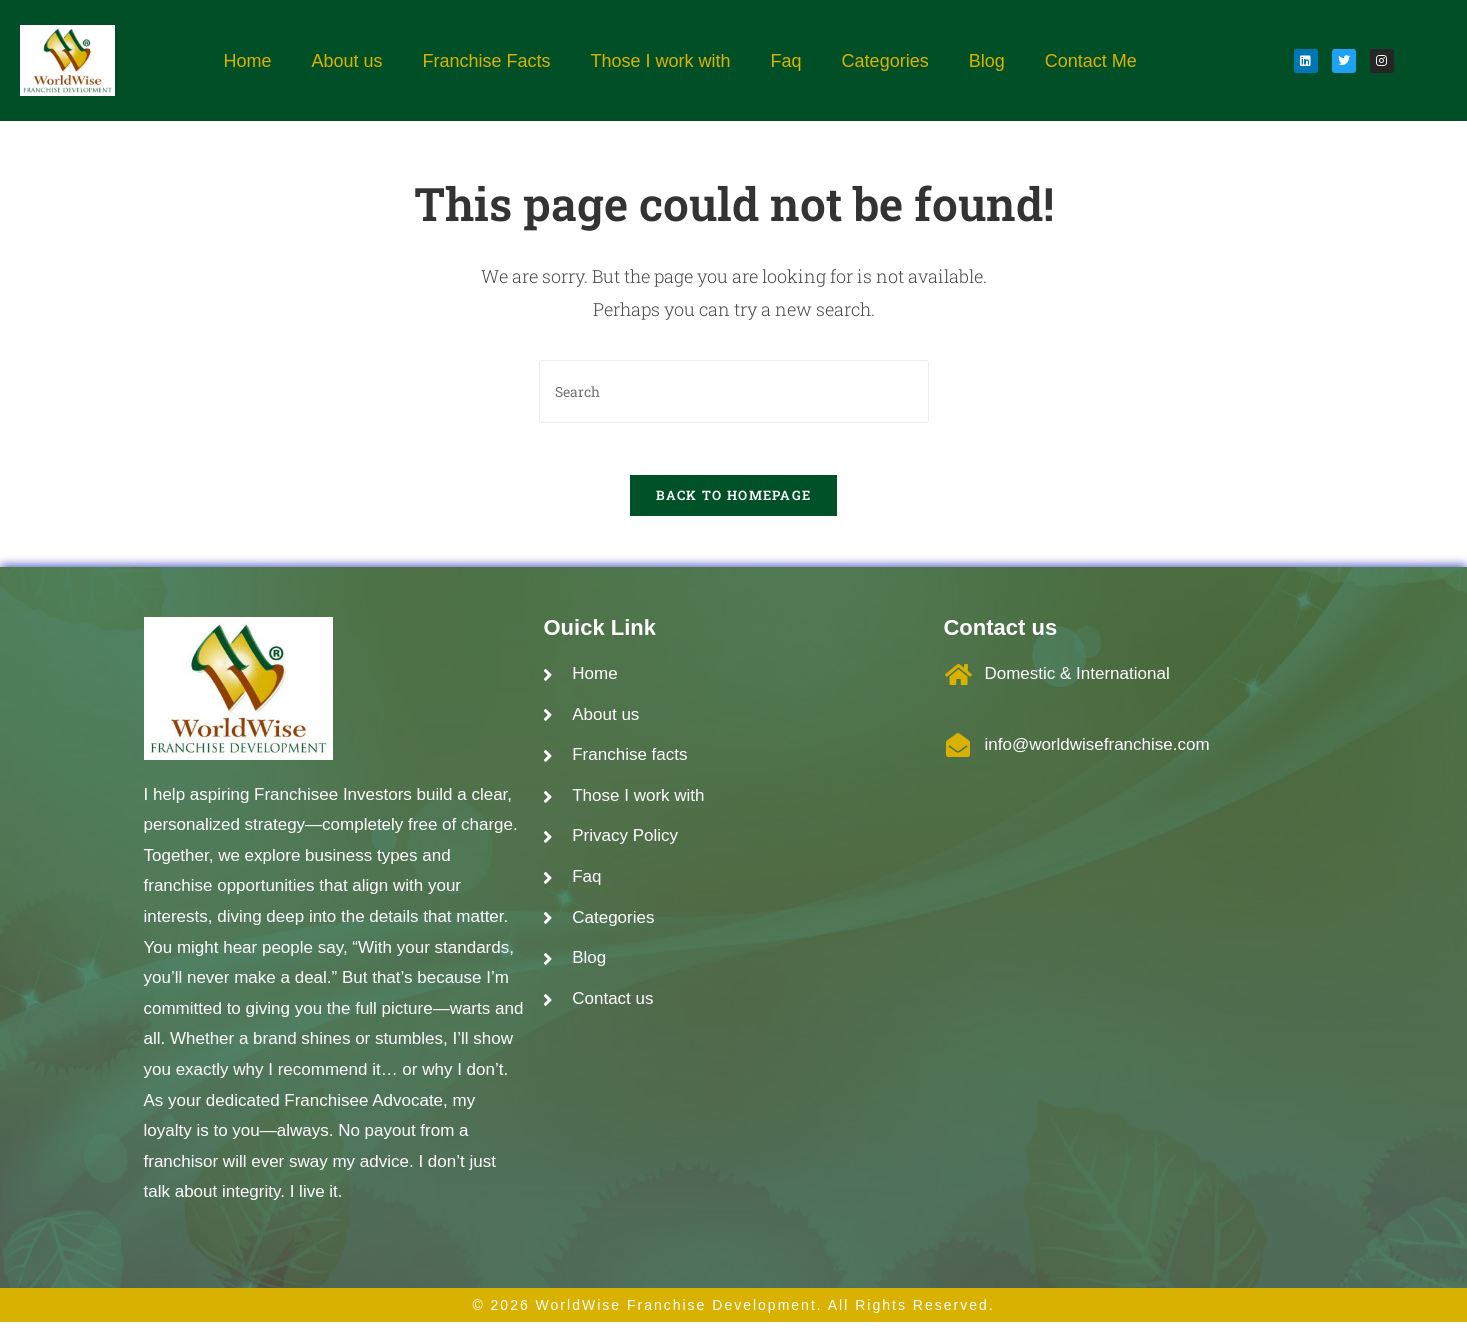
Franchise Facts (486, 61)
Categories (885, 61)
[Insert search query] (734, 391)
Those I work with (661, 61)
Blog (987, 61)
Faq (786, 61)
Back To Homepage (734, 504)
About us (346, 61)
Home (247, 61)
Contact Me (1091, 61)
